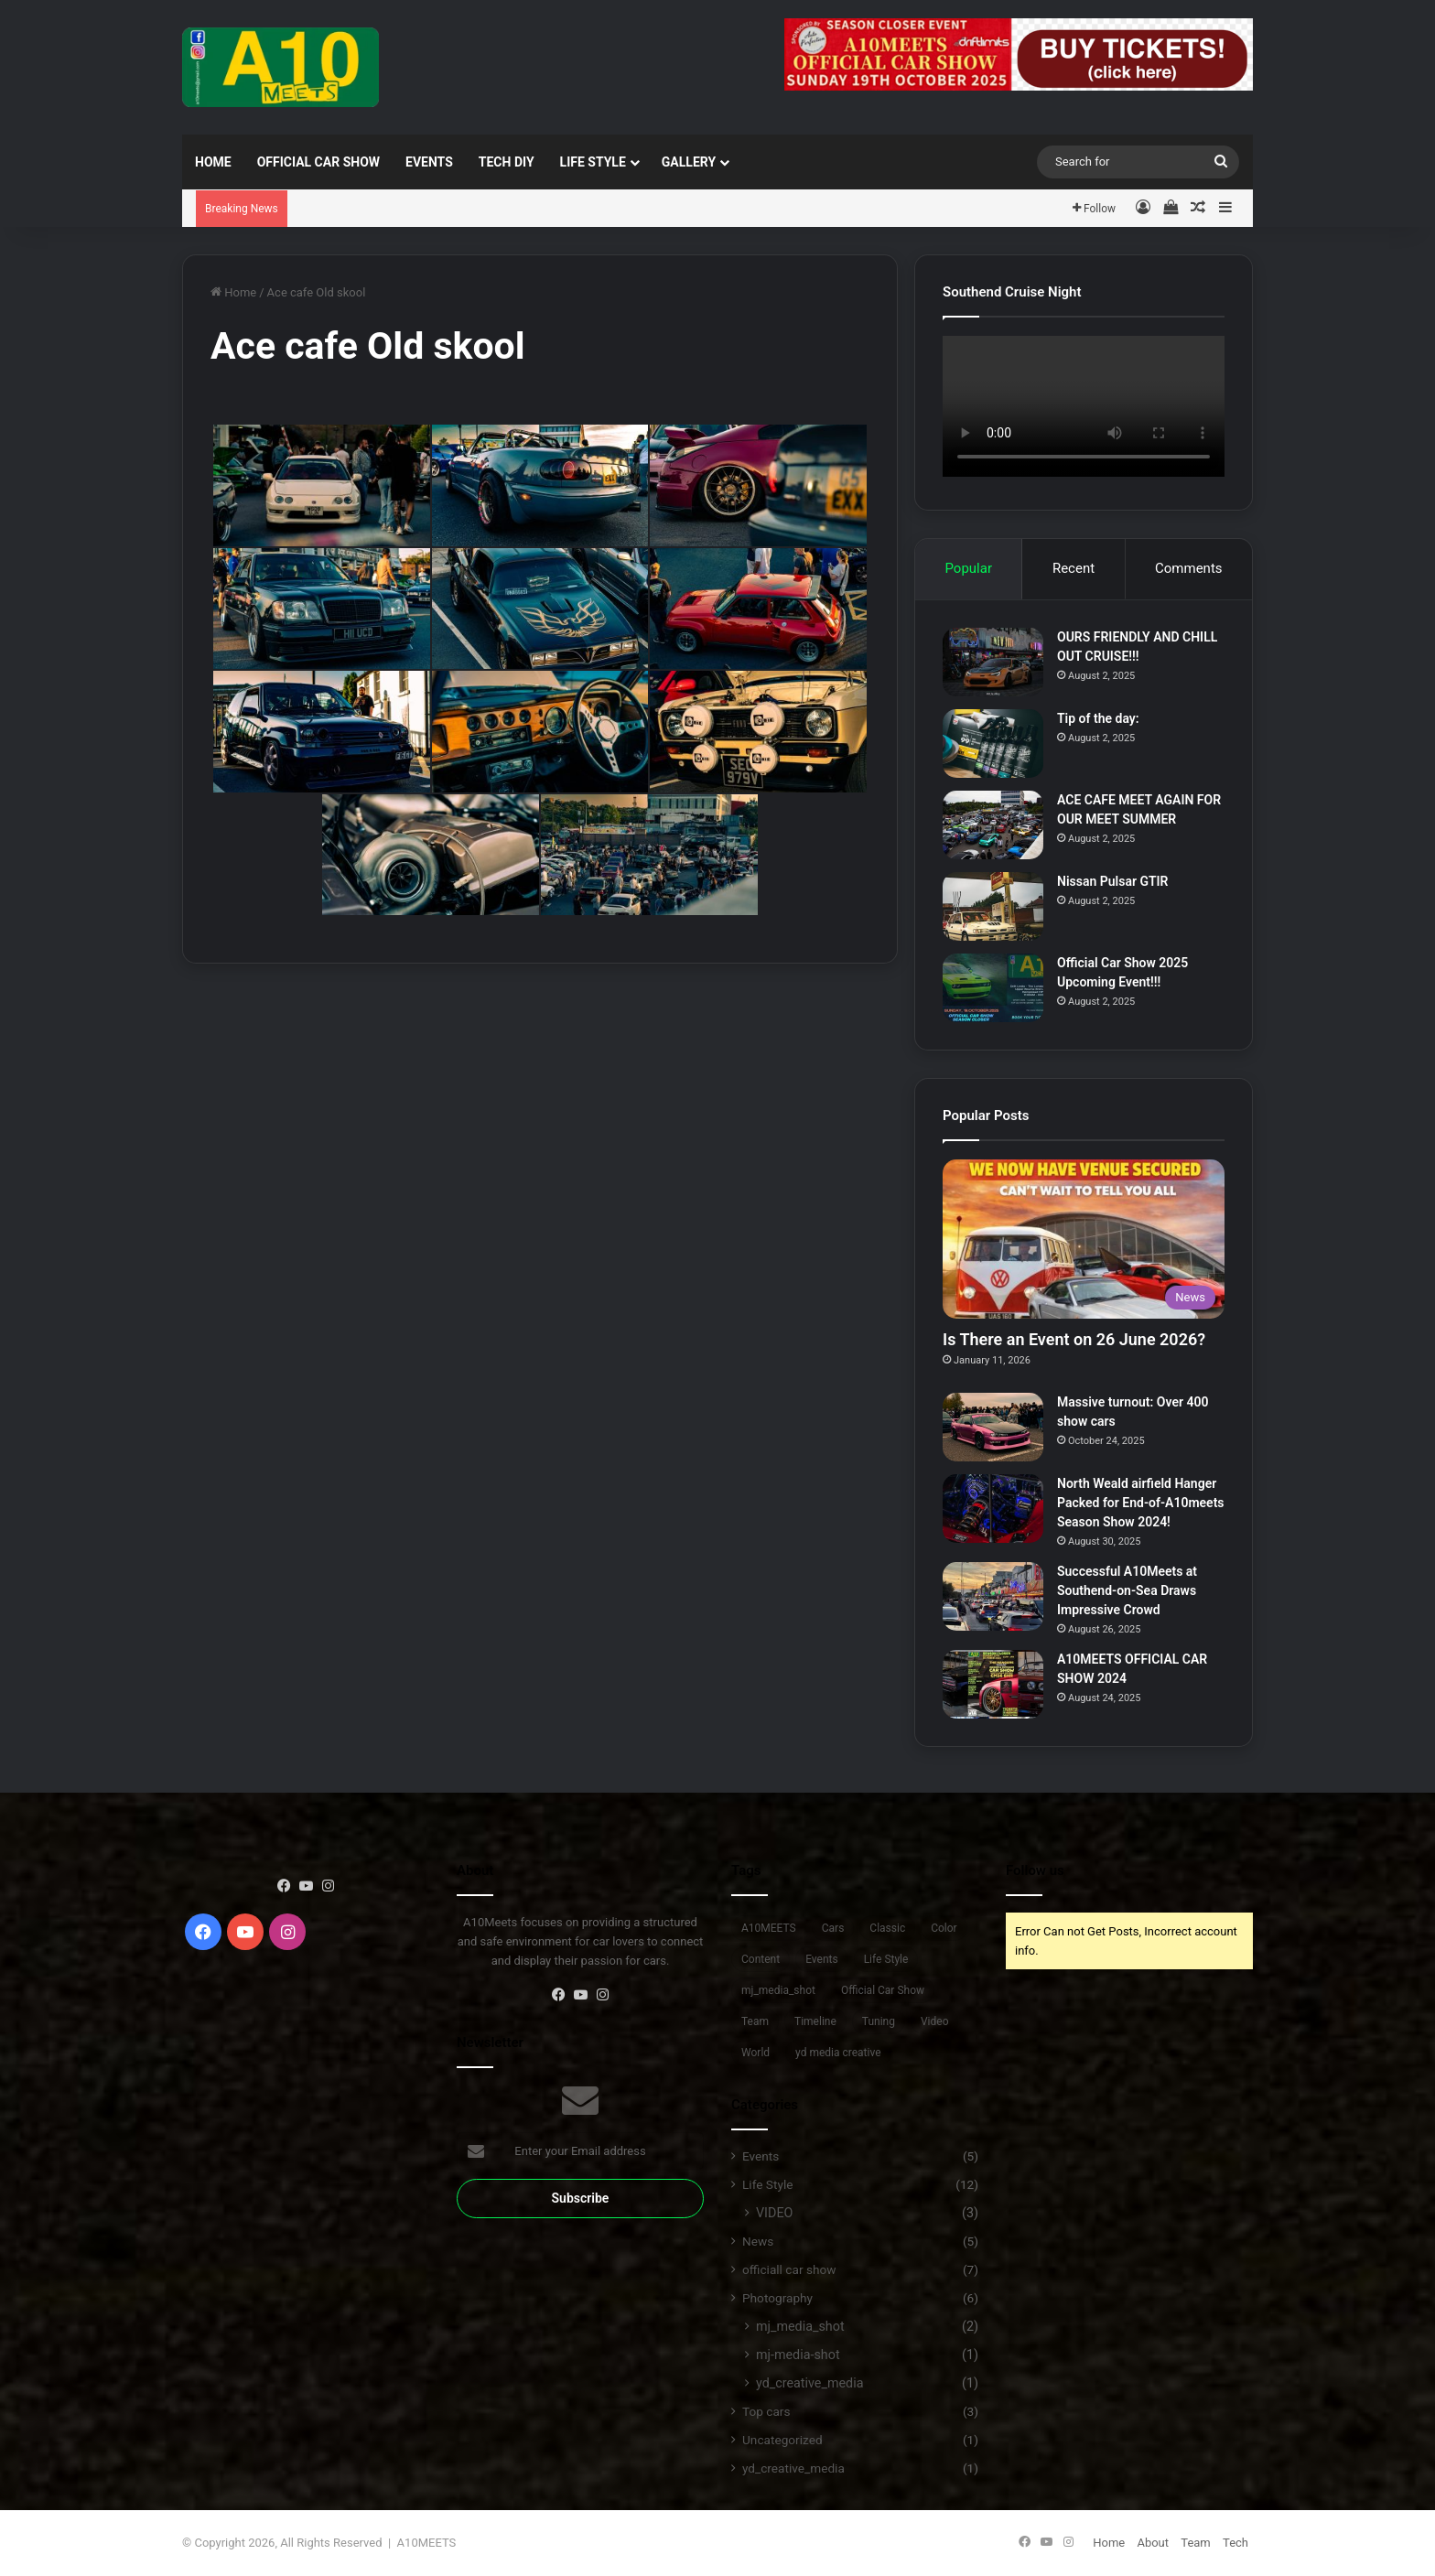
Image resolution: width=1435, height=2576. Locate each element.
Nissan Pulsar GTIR (1113, 881)
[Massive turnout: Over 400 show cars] (993, 1427)
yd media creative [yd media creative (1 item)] (838, 2052)
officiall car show (789, 2269)
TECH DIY (506, 162)
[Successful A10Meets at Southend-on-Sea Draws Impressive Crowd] (993, 1596)
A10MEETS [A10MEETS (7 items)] (768, 1928)
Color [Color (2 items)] (943, 1928)
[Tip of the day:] (993, 743)
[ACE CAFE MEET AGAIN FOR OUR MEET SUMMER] (993, 825)
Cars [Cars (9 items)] (833, 1928)
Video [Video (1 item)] (935, 2021)
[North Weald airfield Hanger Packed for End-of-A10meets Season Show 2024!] (993, 1508)
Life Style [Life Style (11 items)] (886, 1959)
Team (1196, 2542)
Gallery (689, 162)
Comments (1189, 568)
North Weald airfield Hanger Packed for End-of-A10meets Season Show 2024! (1141, 1502)
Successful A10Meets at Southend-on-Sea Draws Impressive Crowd (1127, 1590)
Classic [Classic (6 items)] (887, 1928)
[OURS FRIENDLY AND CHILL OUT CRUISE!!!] (993, 662)
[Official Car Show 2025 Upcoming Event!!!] (993, 988)
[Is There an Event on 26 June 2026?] (1084, 1239)
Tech (1235, 2542)
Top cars (766, 2411)
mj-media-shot (798, 2354)
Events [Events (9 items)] (821, 1959)
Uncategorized (782, 2439)
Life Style (593, 162)
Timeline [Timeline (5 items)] (815, 2021)
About (1153, 2542)
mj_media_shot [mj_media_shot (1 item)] (778, 1990)
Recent (1073, 568)
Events (760, 2156)
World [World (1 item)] (755, 2052)
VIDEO (774, 2212)
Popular (968, 568)
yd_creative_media (809, 2383)
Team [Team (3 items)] (755, 2021)
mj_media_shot (800, 2326)
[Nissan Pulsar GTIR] (993, 906)
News (757, 2241)
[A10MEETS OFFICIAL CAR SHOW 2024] (993, 1684)
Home (213, 162)
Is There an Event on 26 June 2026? (1074, 1339)
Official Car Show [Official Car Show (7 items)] (882, 1990)
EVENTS (429, 162)
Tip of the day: (1098, 718)
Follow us (1035, 1870)
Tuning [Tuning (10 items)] (878, 2021)
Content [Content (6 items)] (760, 1959)
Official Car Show (318, 162)
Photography (777, 2297)
